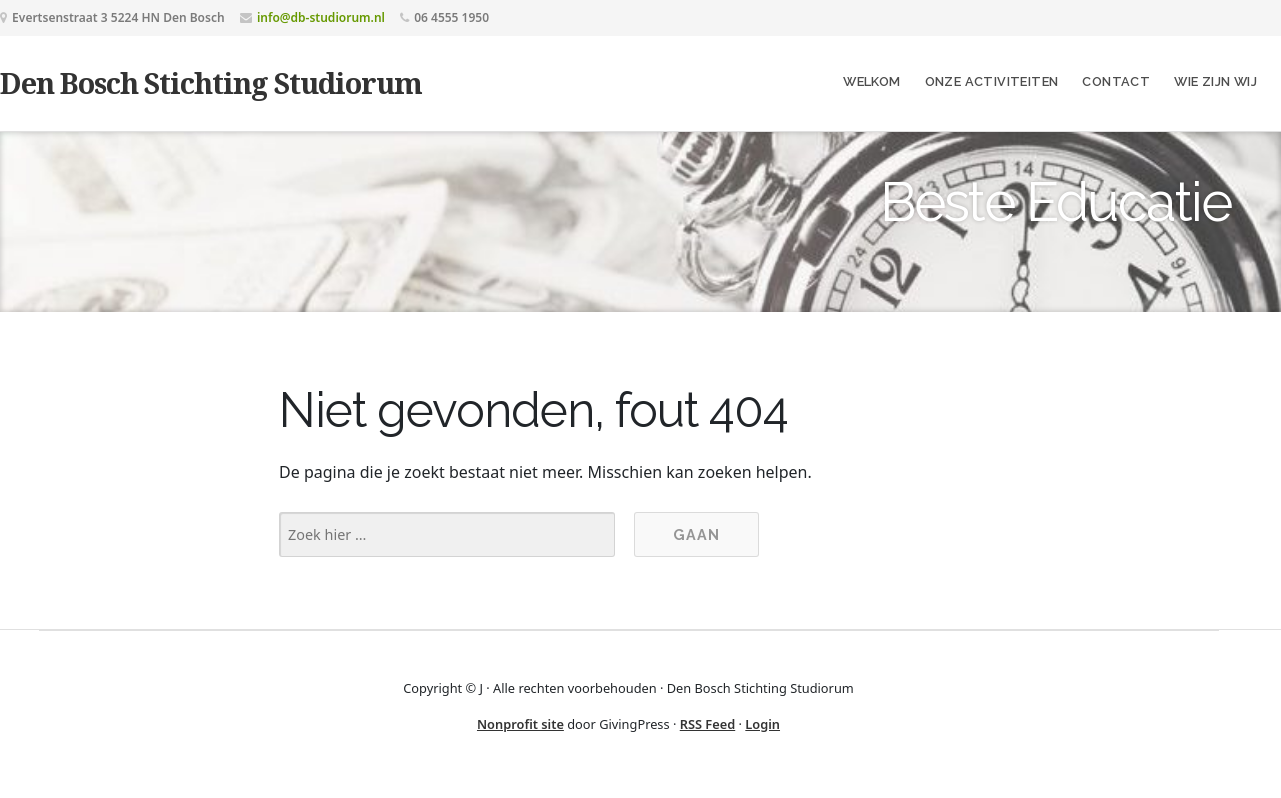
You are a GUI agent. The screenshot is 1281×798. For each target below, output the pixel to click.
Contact (1116, 81)
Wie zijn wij (1215, 81)
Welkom (871, 81)
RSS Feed (708, 724)
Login (762, 724)
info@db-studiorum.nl (321, 17)
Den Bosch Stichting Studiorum (211, 82)
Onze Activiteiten (992, 81)
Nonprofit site (520, 724)
